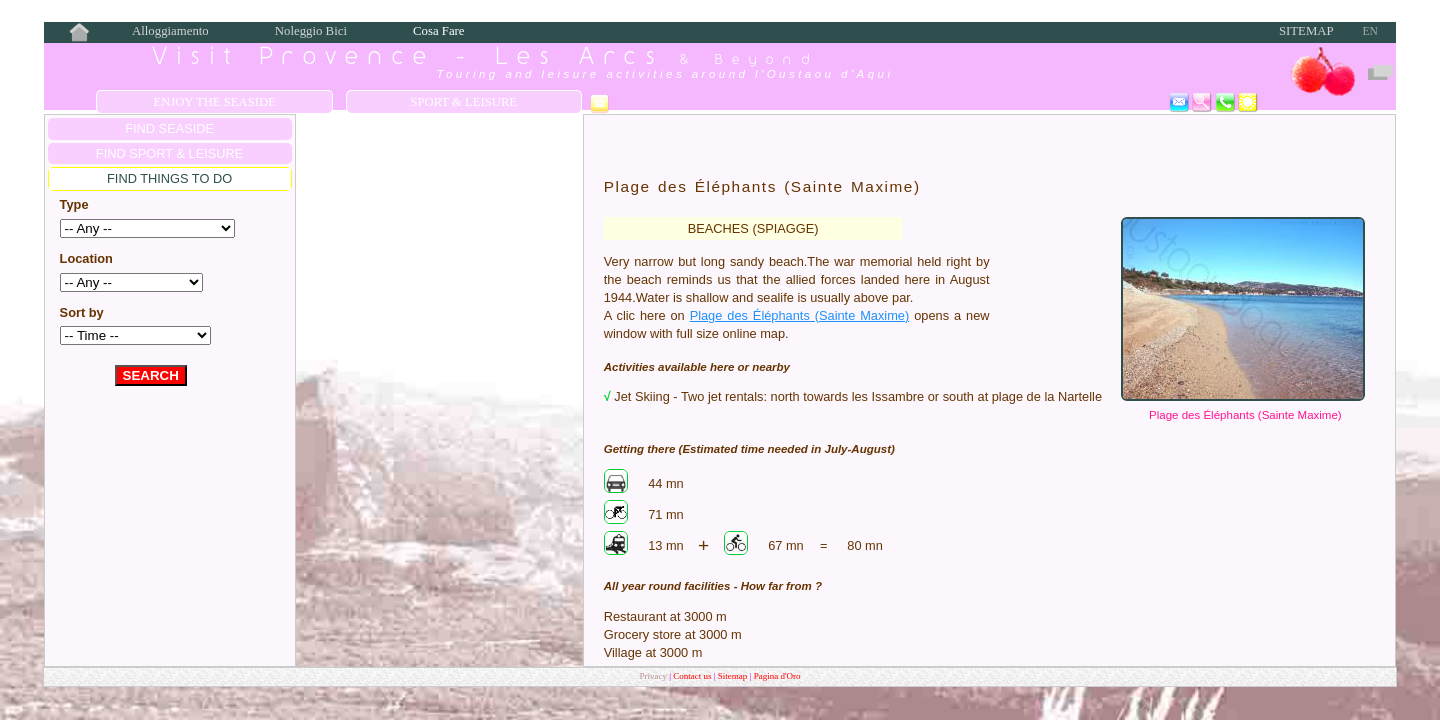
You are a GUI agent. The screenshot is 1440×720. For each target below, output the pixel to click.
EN (1369, 31)
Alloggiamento (170, 31)
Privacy (653, 676)
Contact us (693, 676)
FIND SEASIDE (169, 128)
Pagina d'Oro (777, 676)
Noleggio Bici (311, 31)
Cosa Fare (439, 31)
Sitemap (1306, 31)
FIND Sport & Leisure (169, 153)
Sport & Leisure (463, 102)
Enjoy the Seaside (214, 102)
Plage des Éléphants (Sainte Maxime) (1245, 415)
